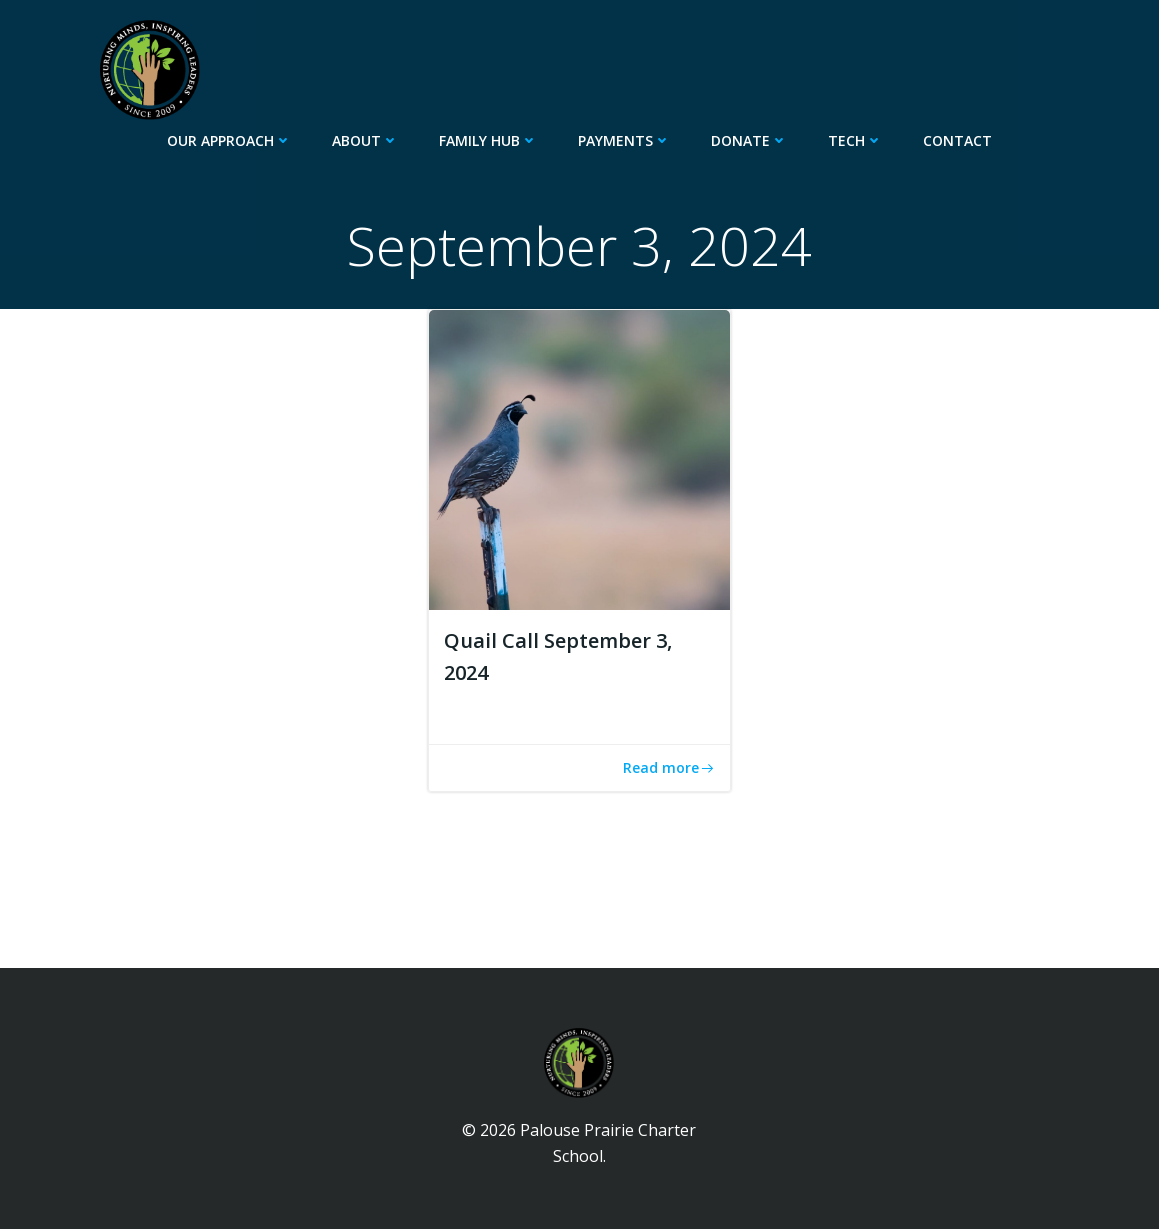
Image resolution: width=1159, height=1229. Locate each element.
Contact (957, 140)
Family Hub (488, 140)
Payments (624, 140)
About (365, 140)
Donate (749, 140)
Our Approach (229, 140)
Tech (855, 140)
